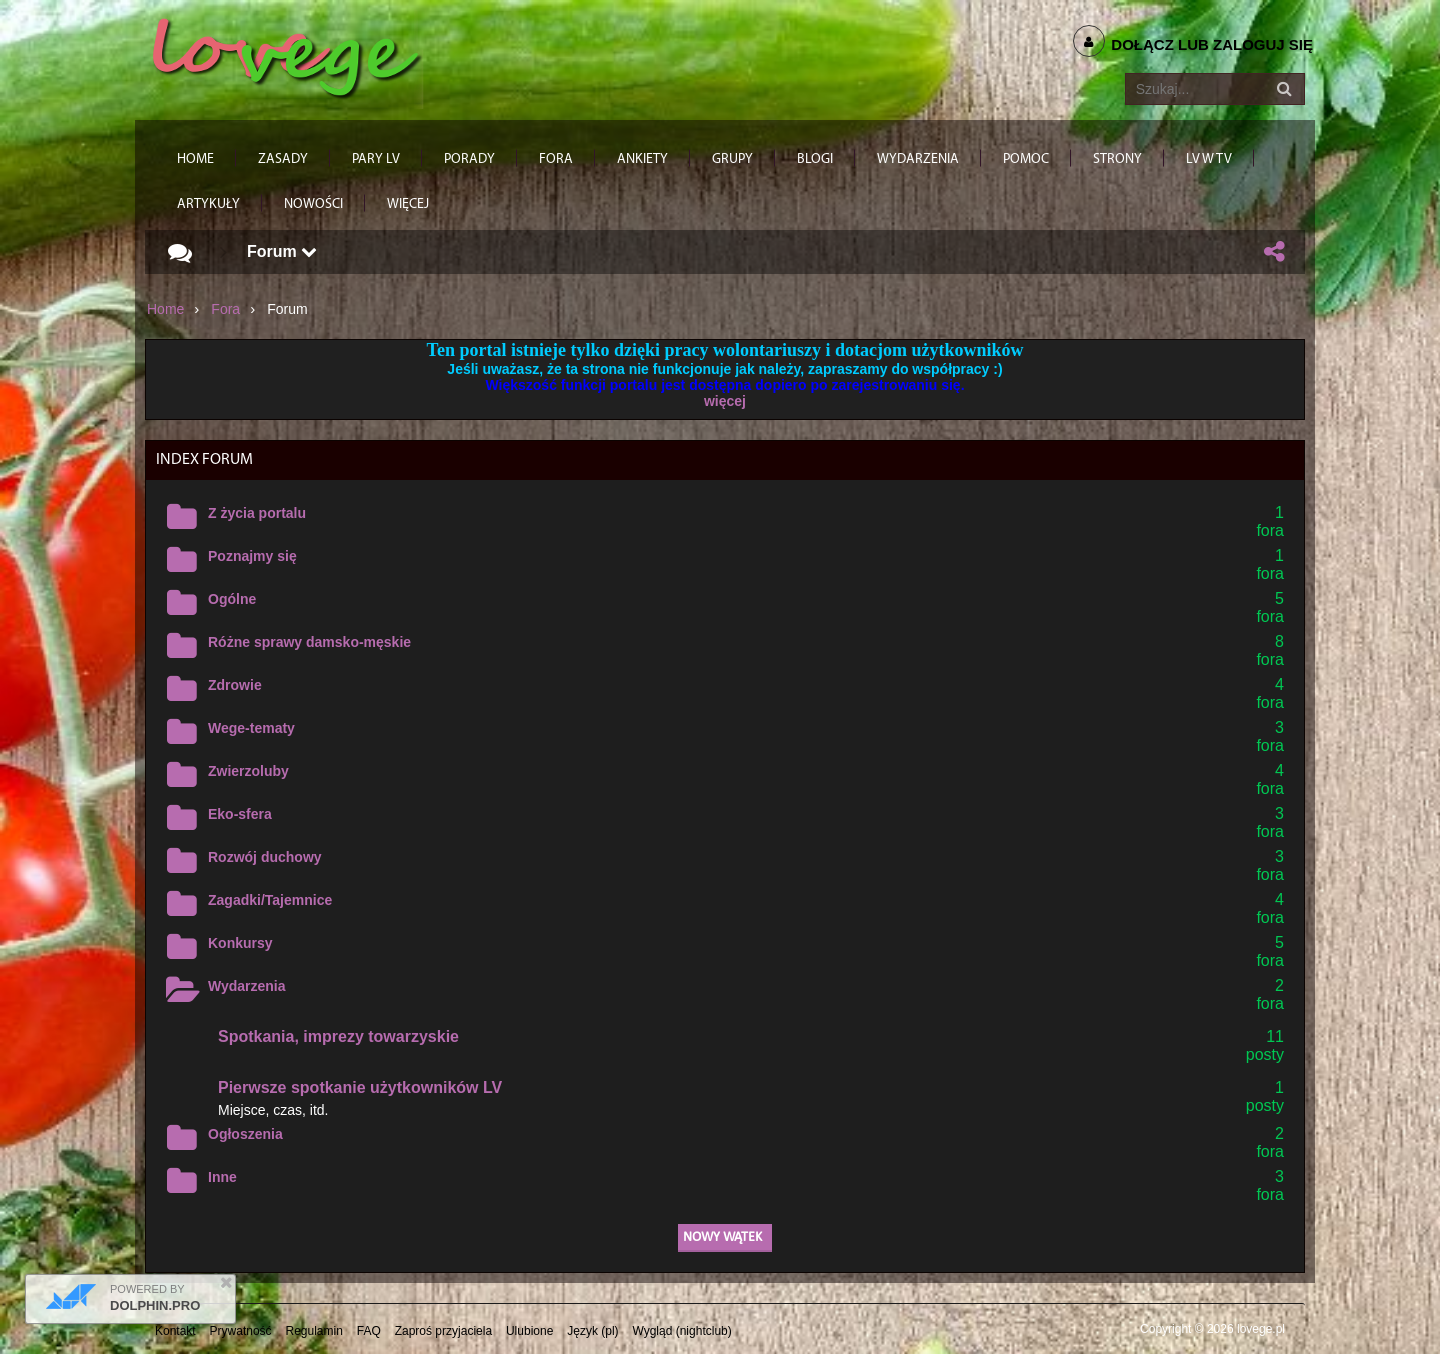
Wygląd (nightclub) (681, 1331)
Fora (225, 309)
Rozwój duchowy (265, 857)
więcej (725, 401)
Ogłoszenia (245, 1134)
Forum (282, 251)
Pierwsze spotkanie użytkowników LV (360, 1087)
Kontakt (175, 1331)
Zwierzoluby (248, 771)
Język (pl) (592, 1331)
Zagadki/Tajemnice (270, 900)
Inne (222, 1177)
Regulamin (314, 1331)
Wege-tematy (251, 728)
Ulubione (529, 1331)
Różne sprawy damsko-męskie (309, 642)
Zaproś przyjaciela (443, 1331)
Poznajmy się (252, 556)
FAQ (369, 1331)
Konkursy (240, 943)
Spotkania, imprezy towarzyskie (338, 1036)
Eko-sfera (240, 814)
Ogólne (232, 599)
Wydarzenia (247, 986)
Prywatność (241, 1331)
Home (165, 309)
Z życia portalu (257, 513)
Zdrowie (235, 685)
